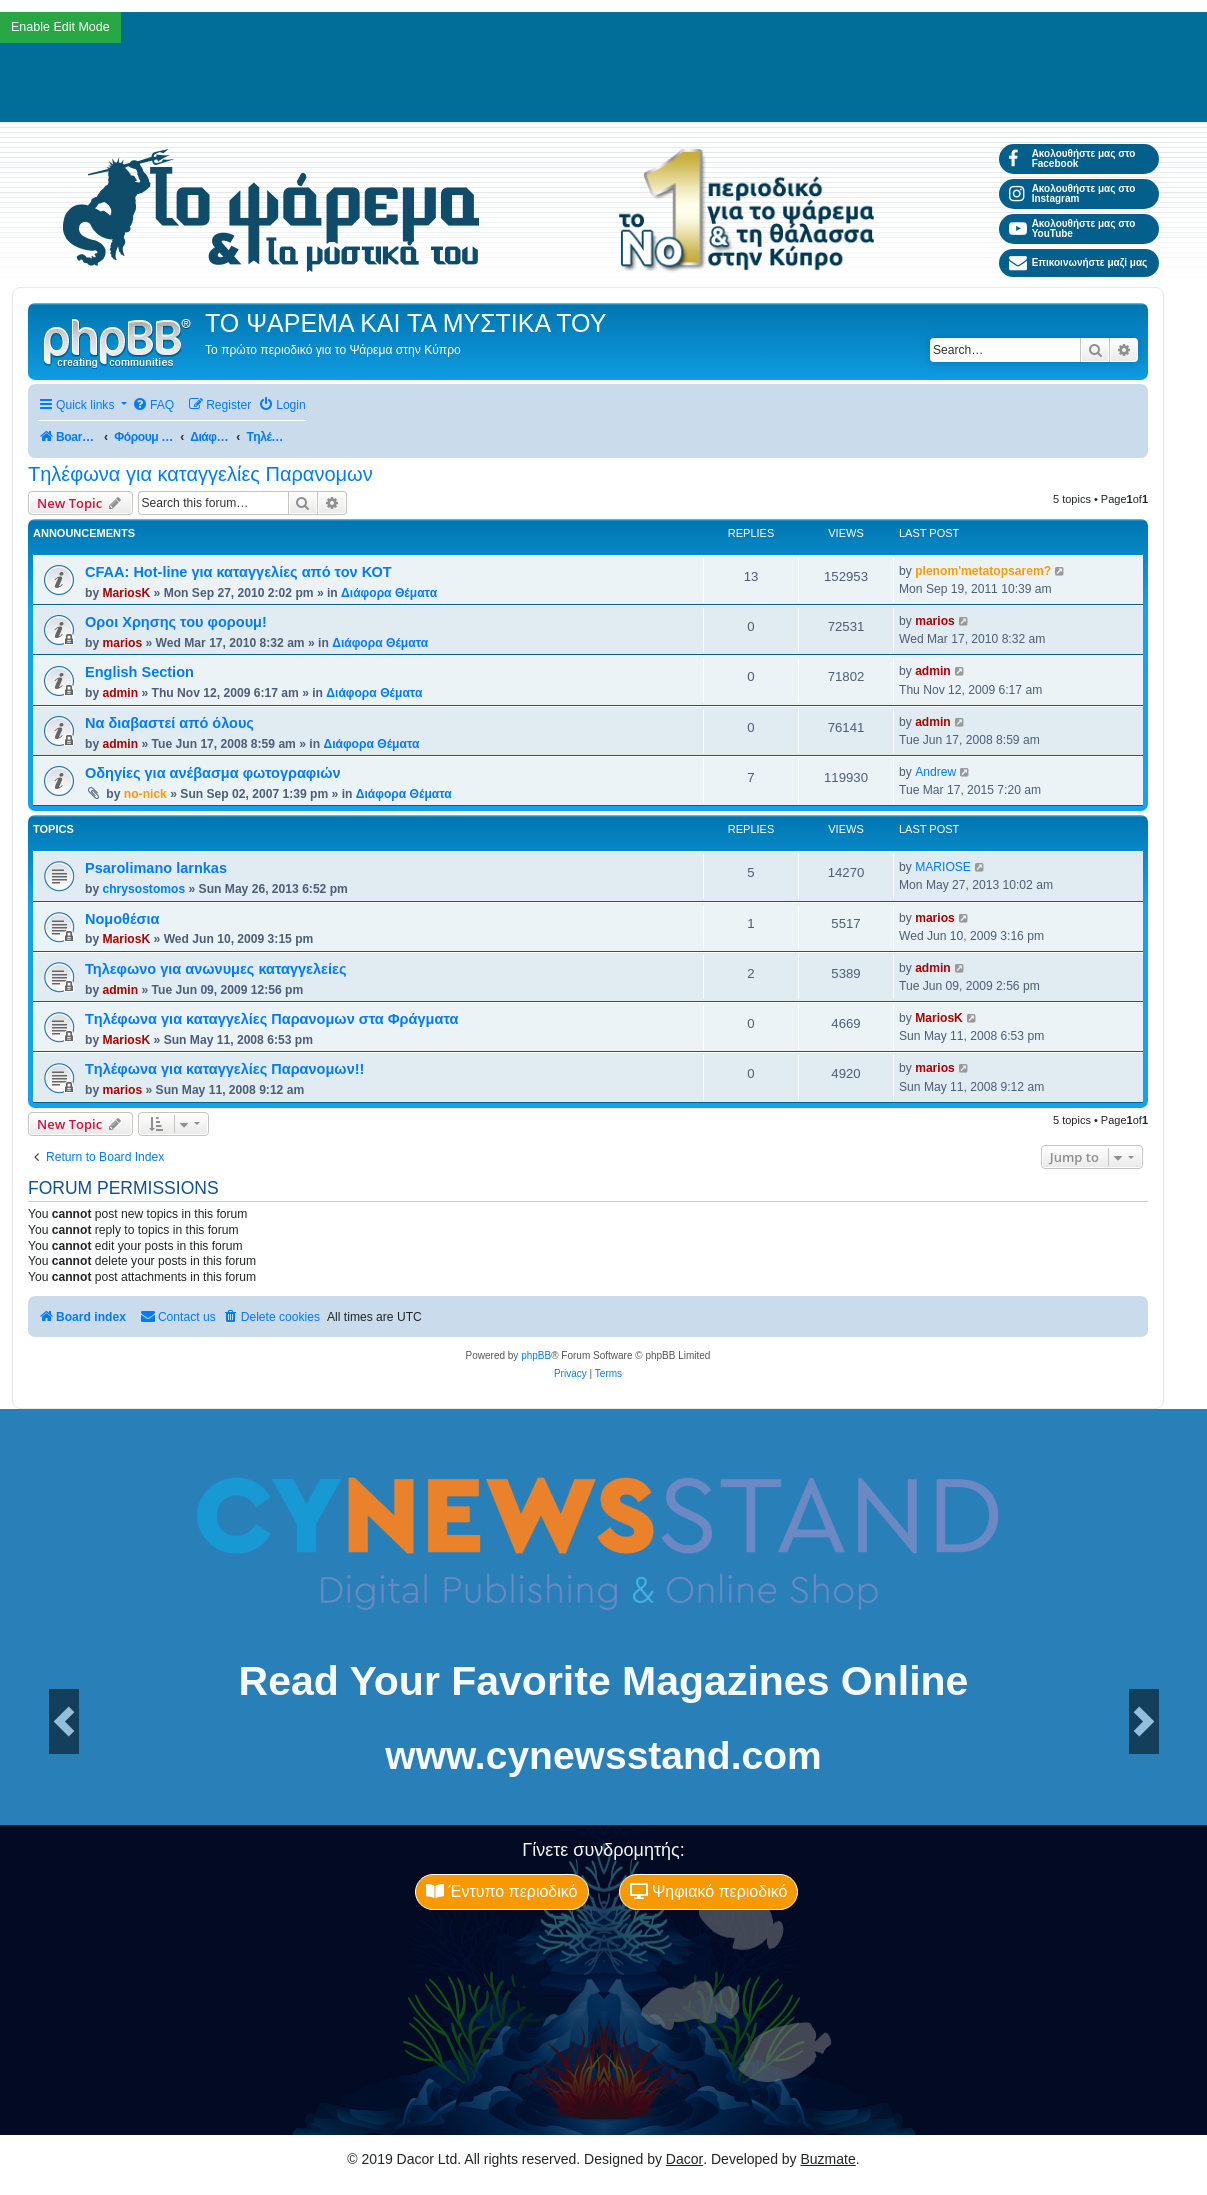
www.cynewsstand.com (603, 1755)
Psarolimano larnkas (156, 868)
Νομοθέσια (122, 919)
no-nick (145, 794)
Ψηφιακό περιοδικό (709, 1891)
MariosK (126, 593)
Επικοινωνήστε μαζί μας (1078, 263)
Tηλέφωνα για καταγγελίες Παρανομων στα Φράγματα (271, 1019)
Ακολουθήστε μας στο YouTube (1072, 228)
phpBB (536, 1355)
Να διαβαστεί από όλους (169, 723)
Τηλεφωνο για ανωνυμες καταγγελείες (215, 969)
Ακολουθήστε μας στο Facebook (1072, 158)
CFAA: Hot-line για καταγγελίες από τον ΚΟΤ (238, 572)
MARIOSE (943, 867)
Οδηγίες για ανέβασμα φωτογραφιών (213, 773)
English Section (139, 672)
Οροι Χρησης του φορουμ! (176, 622)
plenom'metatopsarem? (983, 571)
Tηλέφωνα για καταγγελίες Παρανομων (200, 474)
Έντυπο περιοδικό (501, 1891)
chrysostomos (143, 889)
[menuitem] (153, 405)
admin (120, 693)
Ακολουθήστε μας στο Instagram (1072, 193)
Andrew (935, 772)
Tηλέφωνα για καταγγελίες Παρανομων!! (224, 1069)
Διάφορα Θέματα (389, 593)
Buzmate (828, 2159)
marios (122, 643)
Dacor (684, 2159)
